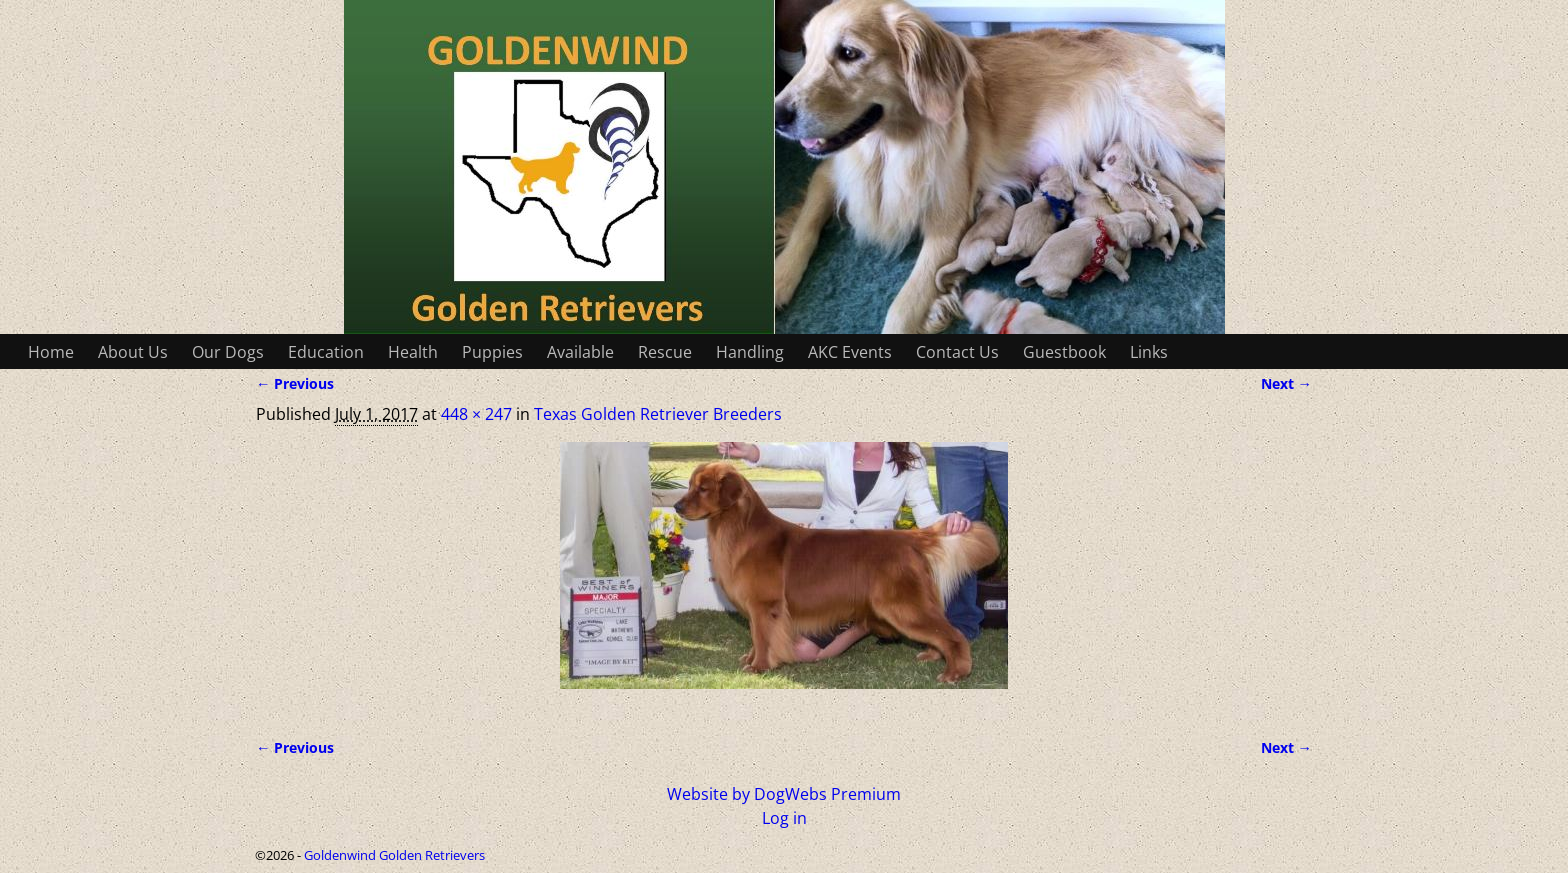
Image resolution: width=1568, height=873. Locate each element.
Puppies (492, 352)
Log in (784, 818)
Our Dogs (228, 352)
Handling (750, 352)
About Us (133, 352)
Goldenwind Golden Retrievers (394, 855)
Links (1149, 352)
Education (326, 352)
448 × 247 (476, 414)
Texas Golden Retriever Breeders (658, 414)
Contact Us (957, 352)
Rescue (665, 352)
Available (580, 352)
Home (51, 352)
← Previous (295, 383)
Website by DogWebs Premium (784, 794)
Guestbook (1064, 352)
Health (413, 352)
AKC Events (850, 352)
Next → (1286, 383)
